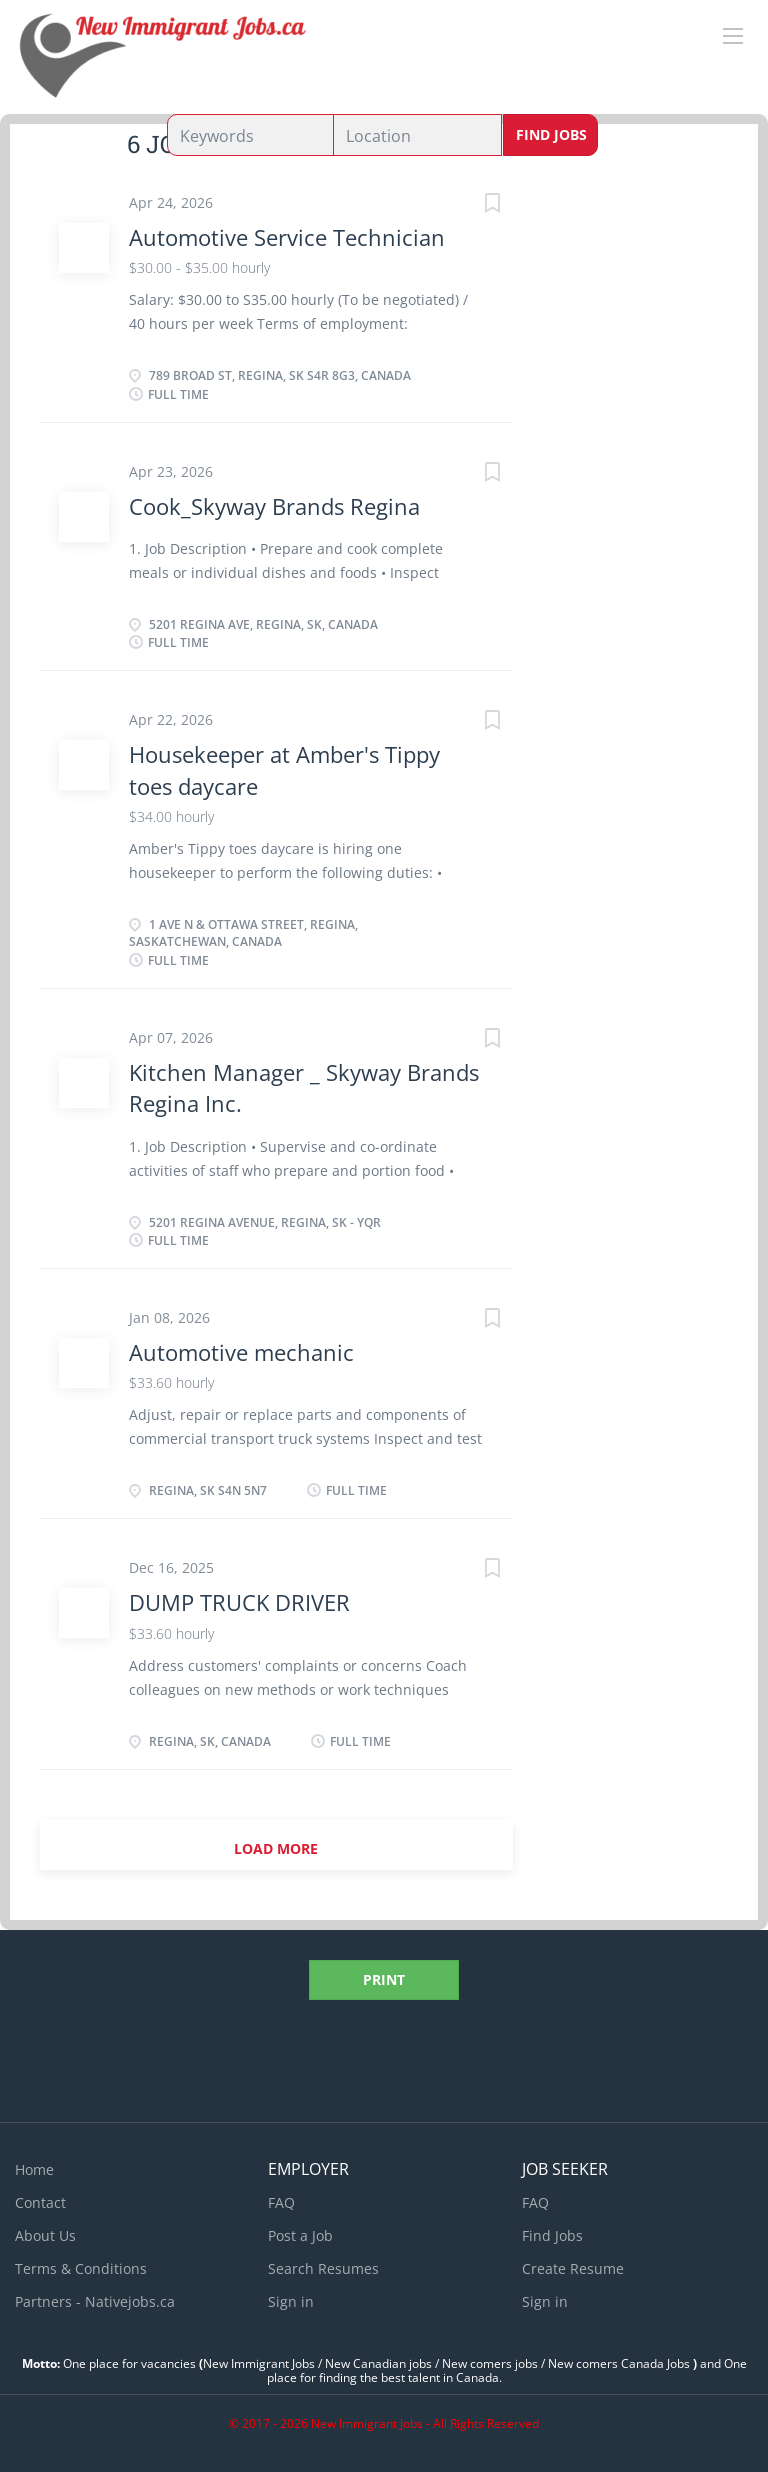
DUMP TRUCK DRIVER (239, 1602)
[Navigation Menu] (733, 36)
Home (34, 2169)
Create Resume (573, 2268)
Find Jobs (551, 134)
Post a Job (300, 2235)
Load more (276, 1848)
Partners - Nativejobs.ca (95, 2301)
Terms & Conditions (81, 2268)
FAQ (281, 2202)
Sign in (291, 2301)
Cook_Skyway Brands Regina (274, 506)
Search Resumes (323, 2268)
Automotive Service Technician (287, 237)
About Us (45, 2235)
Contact (40, 2202)
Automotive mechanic (241, 1352)
